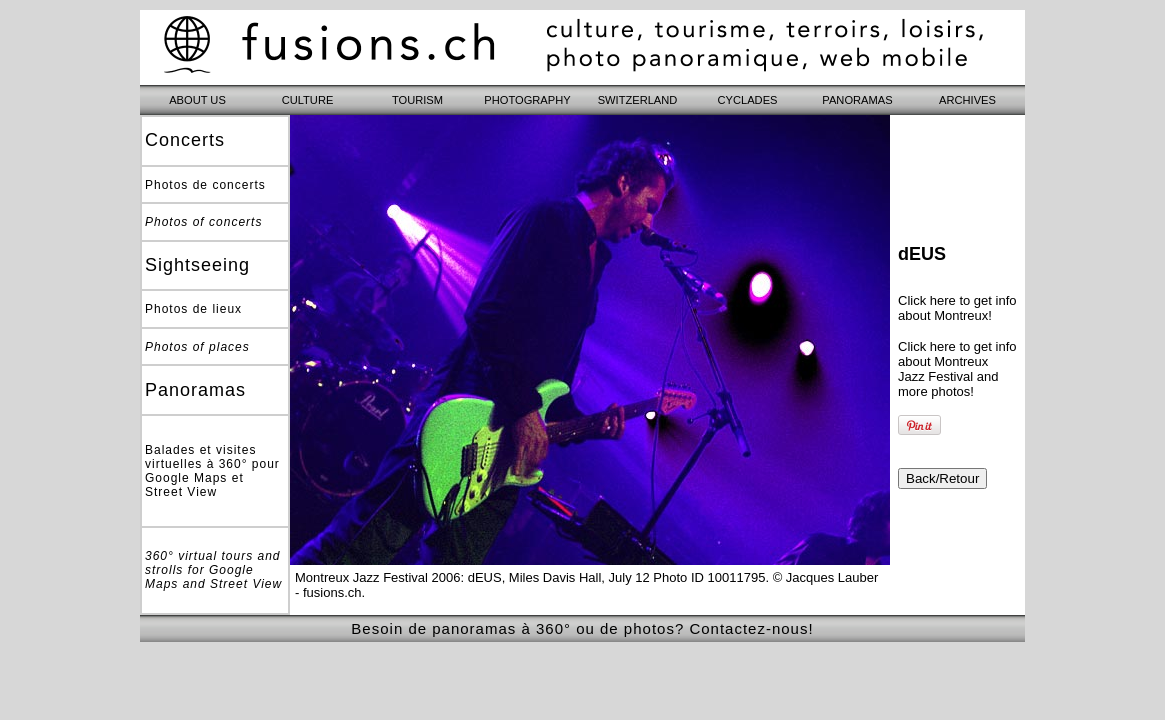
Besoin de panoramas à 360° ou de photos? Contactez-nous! (582, 628)
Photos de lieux (193, 309)
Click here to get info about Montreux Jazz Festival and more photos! (957, 369)
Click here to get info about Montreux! (957, 308)
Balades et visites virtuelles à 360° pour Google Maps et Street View (212, 471)
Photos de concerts (205, 185)
